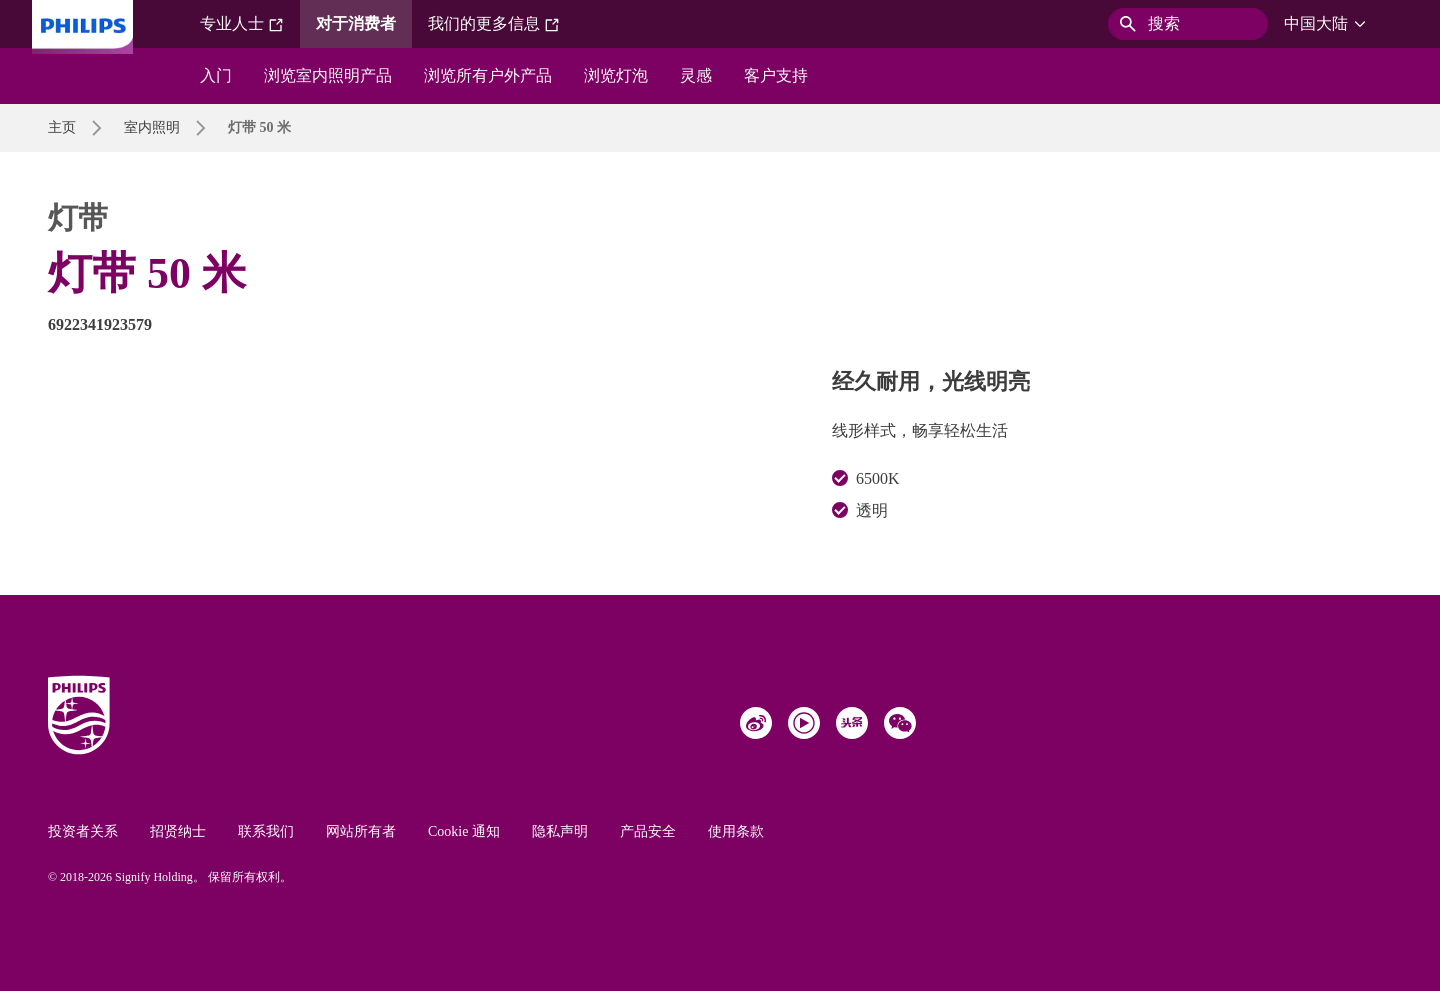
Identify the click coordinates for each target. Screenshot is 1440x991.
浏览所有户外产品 (488, 75)
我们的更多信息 (494, 24)
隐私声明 (560, 831)
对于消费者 (356, 23)
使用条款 (736, 831)
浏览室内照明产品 (328, 75)
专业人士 (242, 24)
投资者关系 (83, 831)
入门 (216, 75)
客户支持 (776, 75)
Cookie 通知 (464, 831)
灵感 (696, 75)
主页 (62, 127)
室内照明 (152, 127)
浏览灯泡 (616, 75)
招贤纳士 (178, 831)
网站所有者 (361, 831)
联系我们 (266, 831)
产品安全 (648, 831)
